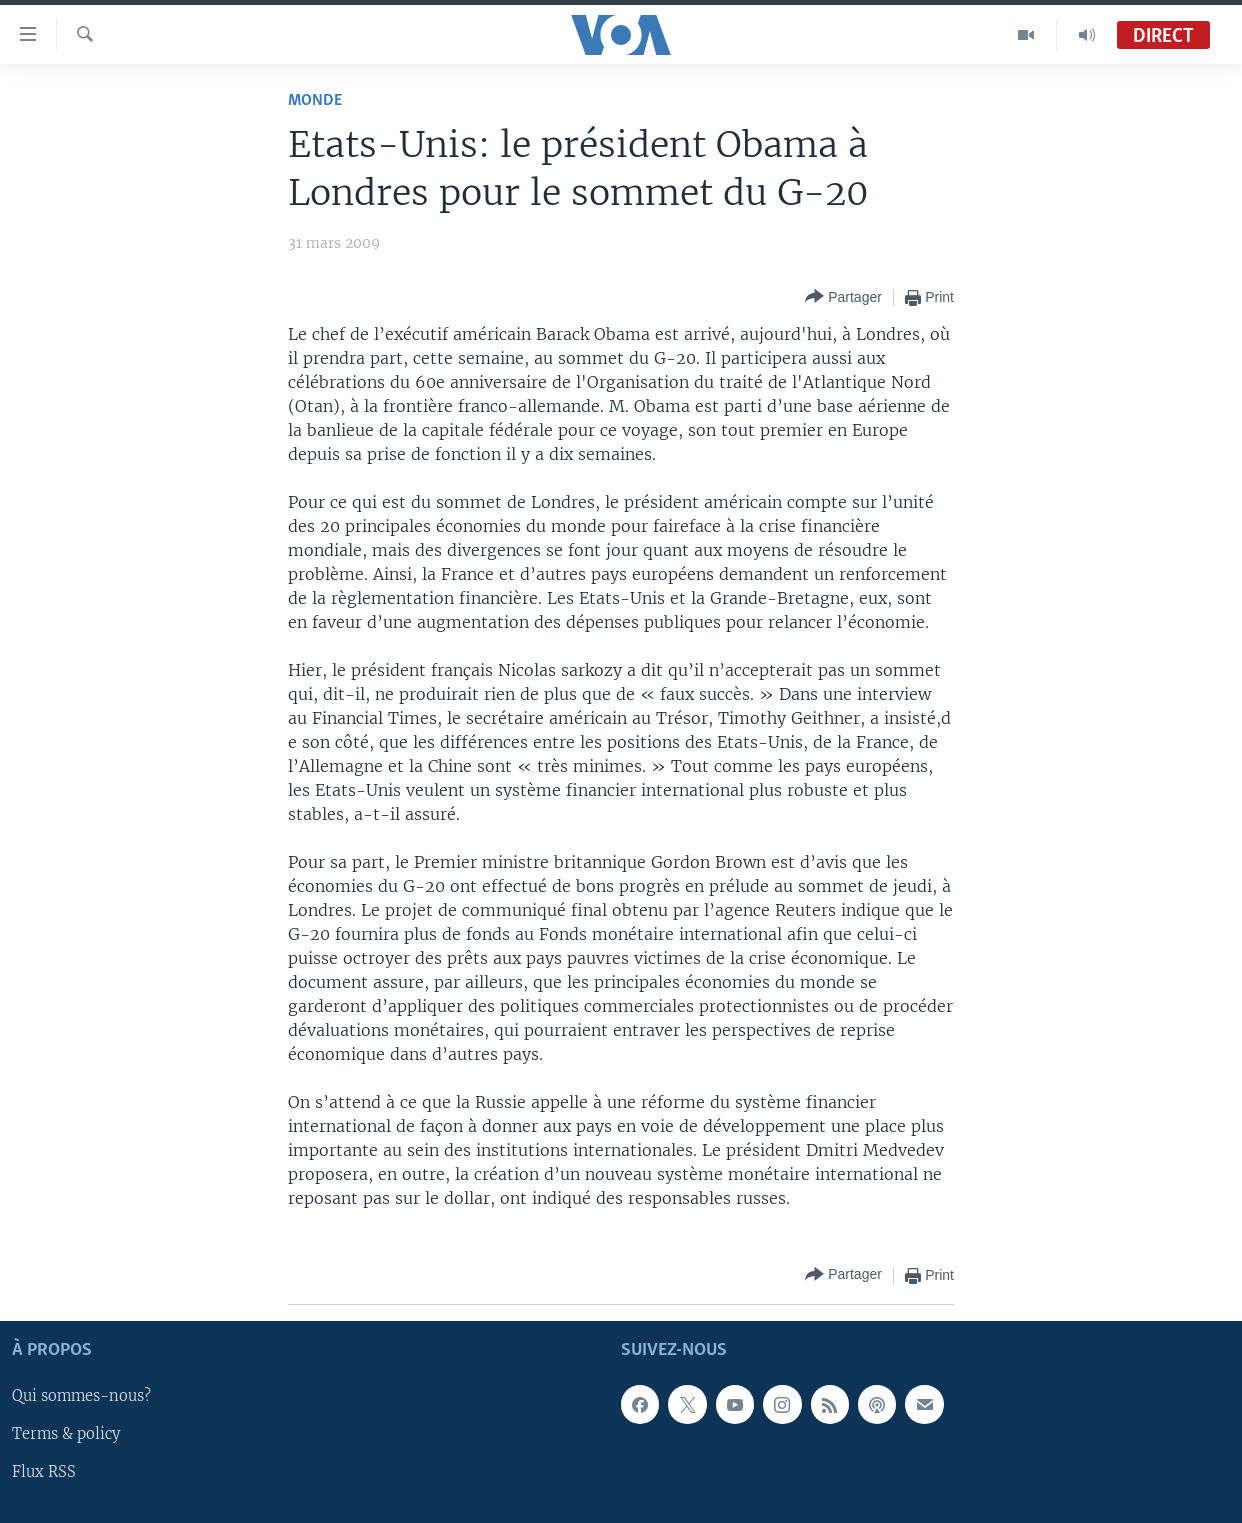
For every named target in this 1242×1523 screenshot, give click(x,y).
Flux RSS (44, 1472)
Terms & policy (66, 1434)
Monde (315, 100)
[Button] (843, 297)
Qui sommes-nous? (81, 1396)
